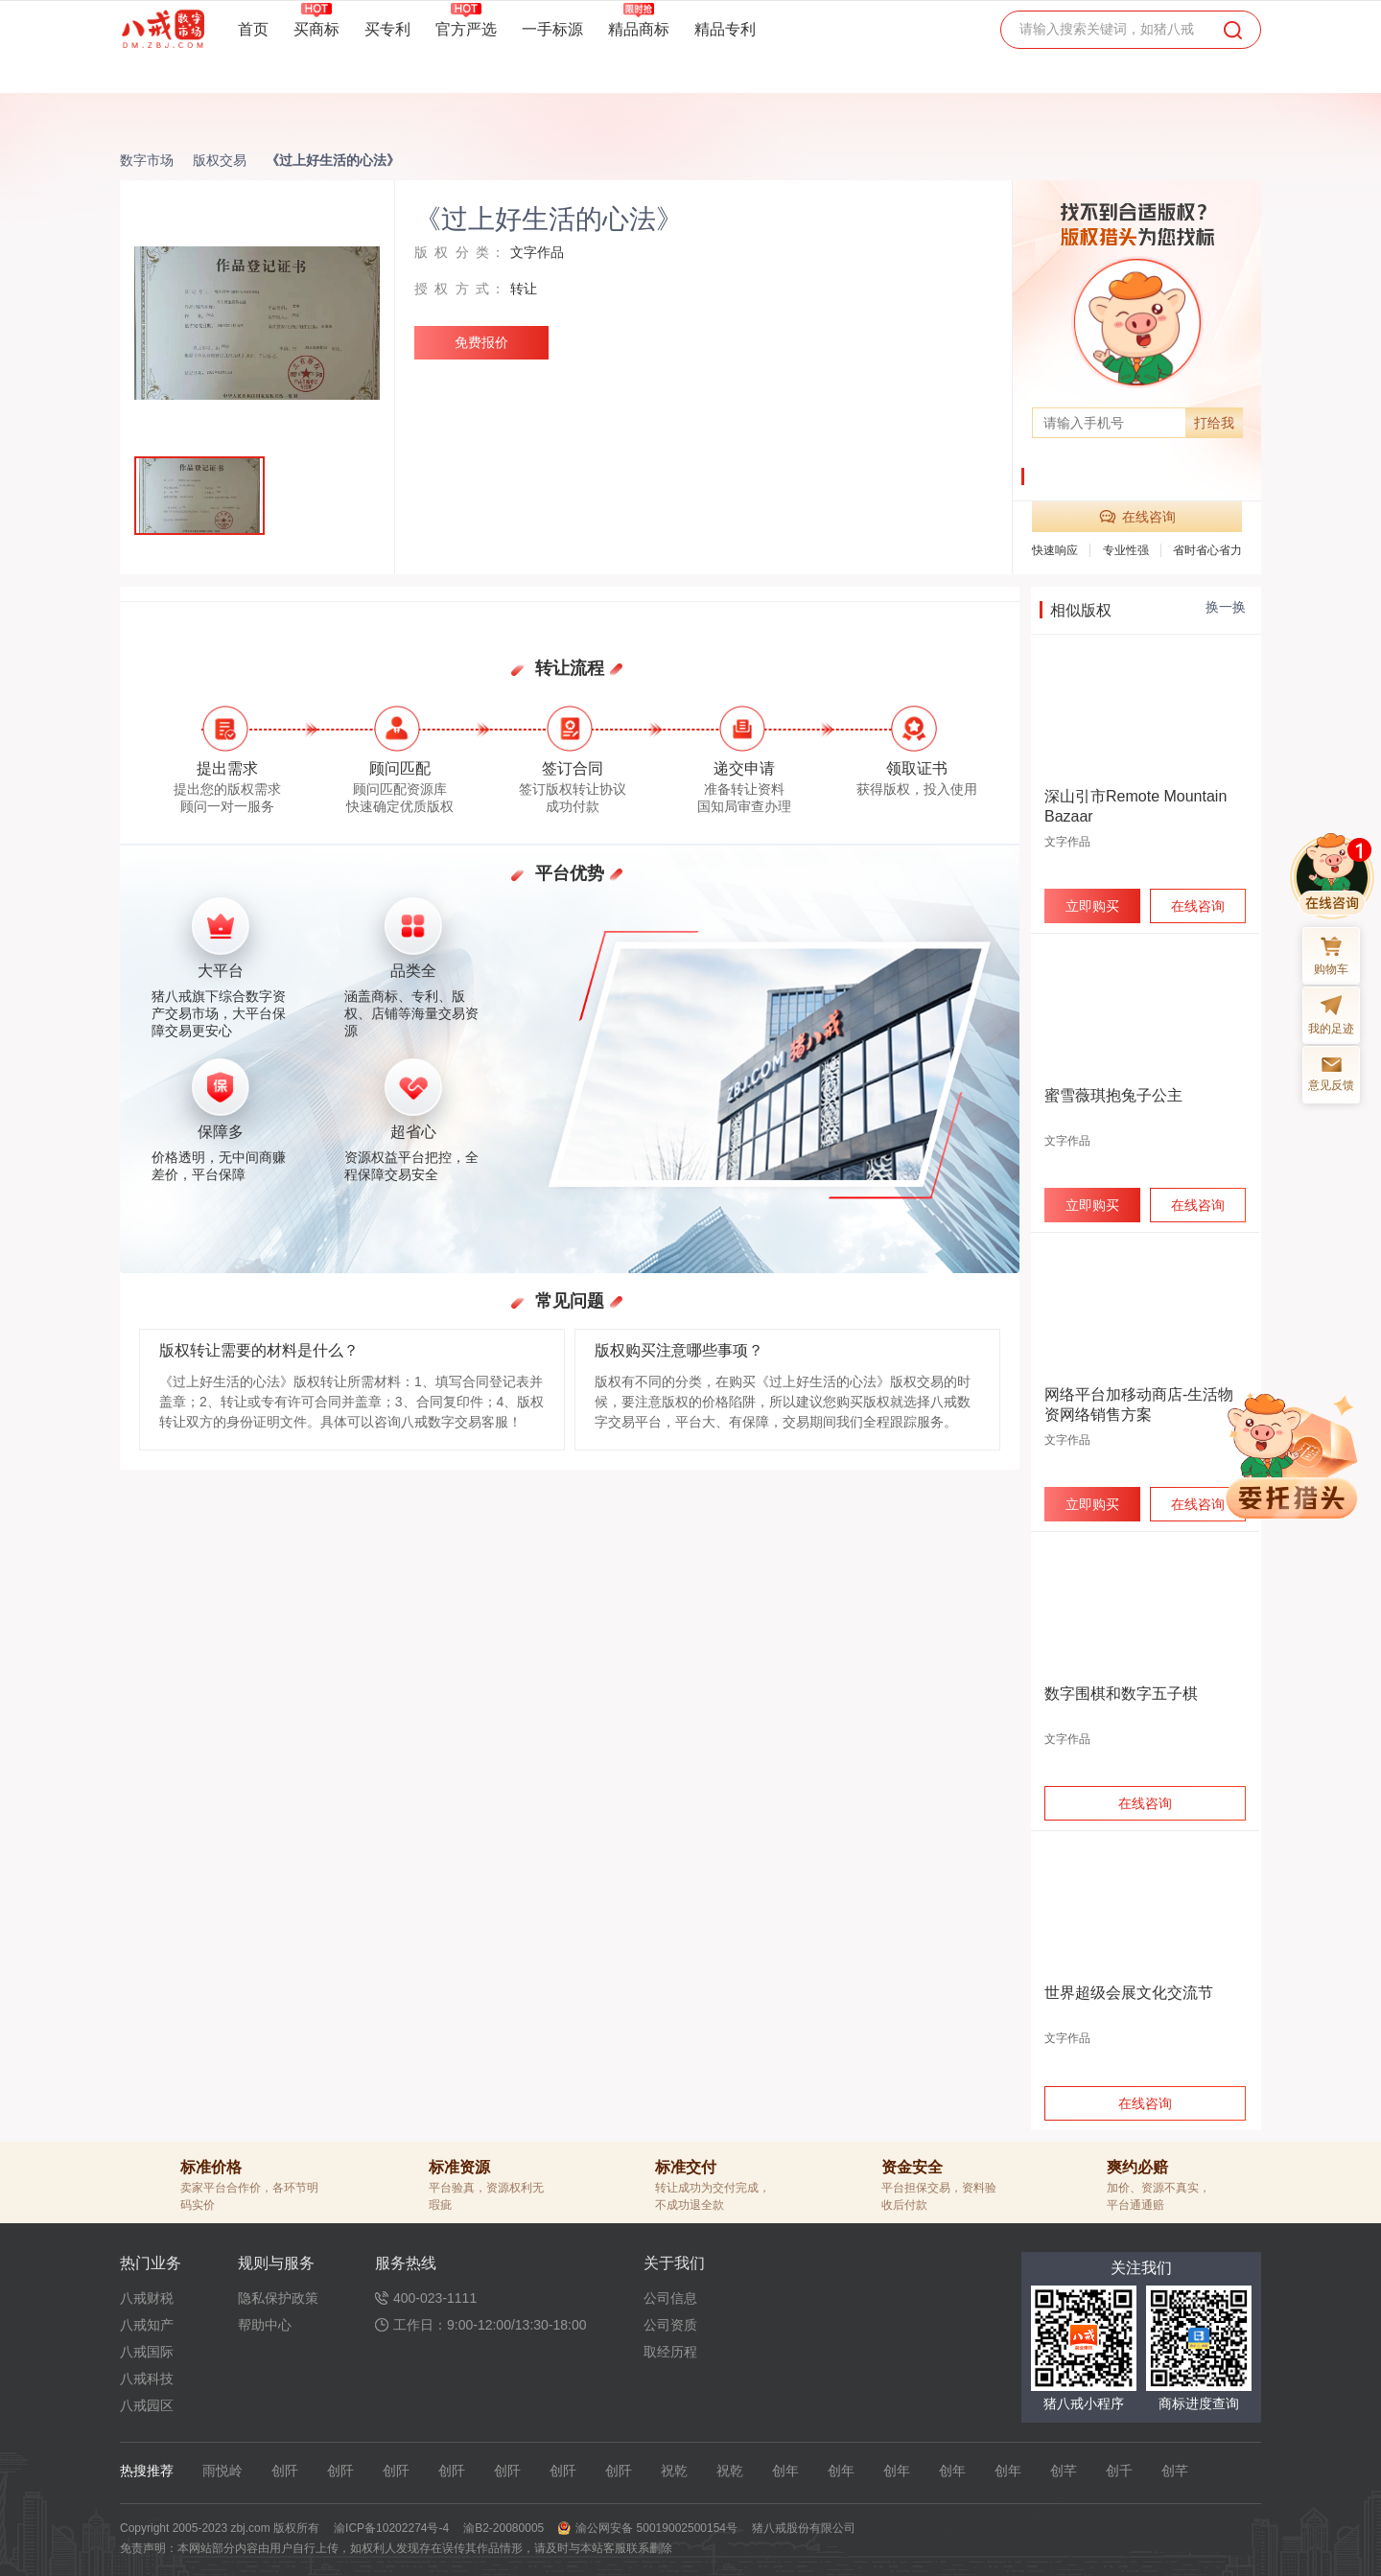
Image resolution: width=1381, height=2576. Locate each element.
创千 (1119, 2470)
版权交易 (219, 160)
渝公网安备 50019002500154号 (656, 2528)
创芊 (1063, 2470)
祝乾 (674, 2470)
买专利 (387, 29)
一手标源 (552, 29)
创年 (785, 2470)
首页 (253, 29)
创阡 (284, 2470)
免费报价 (481, 342)
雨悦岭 (222, 2470)
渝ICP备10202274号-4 (391, 2528)
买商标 (316, 28)
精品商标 (638, 28)
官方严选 (466, 28)
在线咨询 (1137, 516)
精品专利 (725, 29)
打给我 (1214, 422)
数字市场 (147, 160)
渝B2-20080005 (503, 2528)
